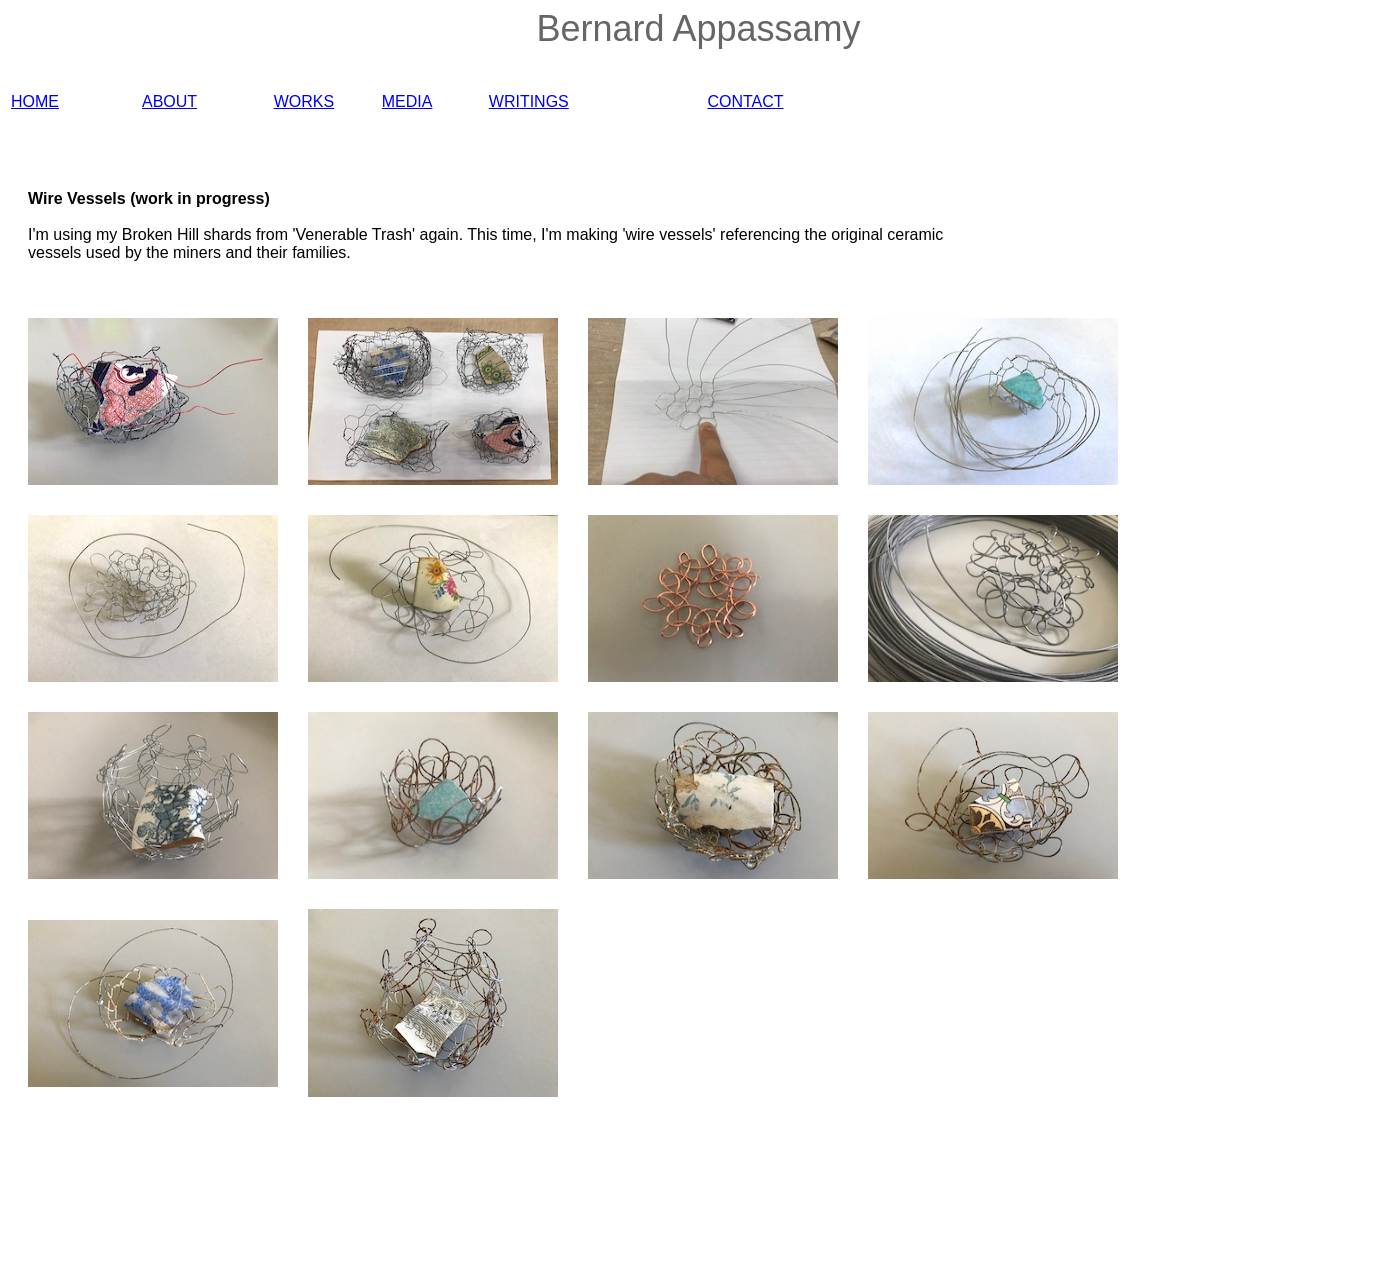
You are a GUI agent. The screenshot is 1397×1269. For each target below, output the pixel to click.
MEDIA (407, 101)
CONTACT (745, 101)
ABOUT (169, 101)
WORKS (304, 101)
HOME (35, 101)
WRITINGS (529, 101)
